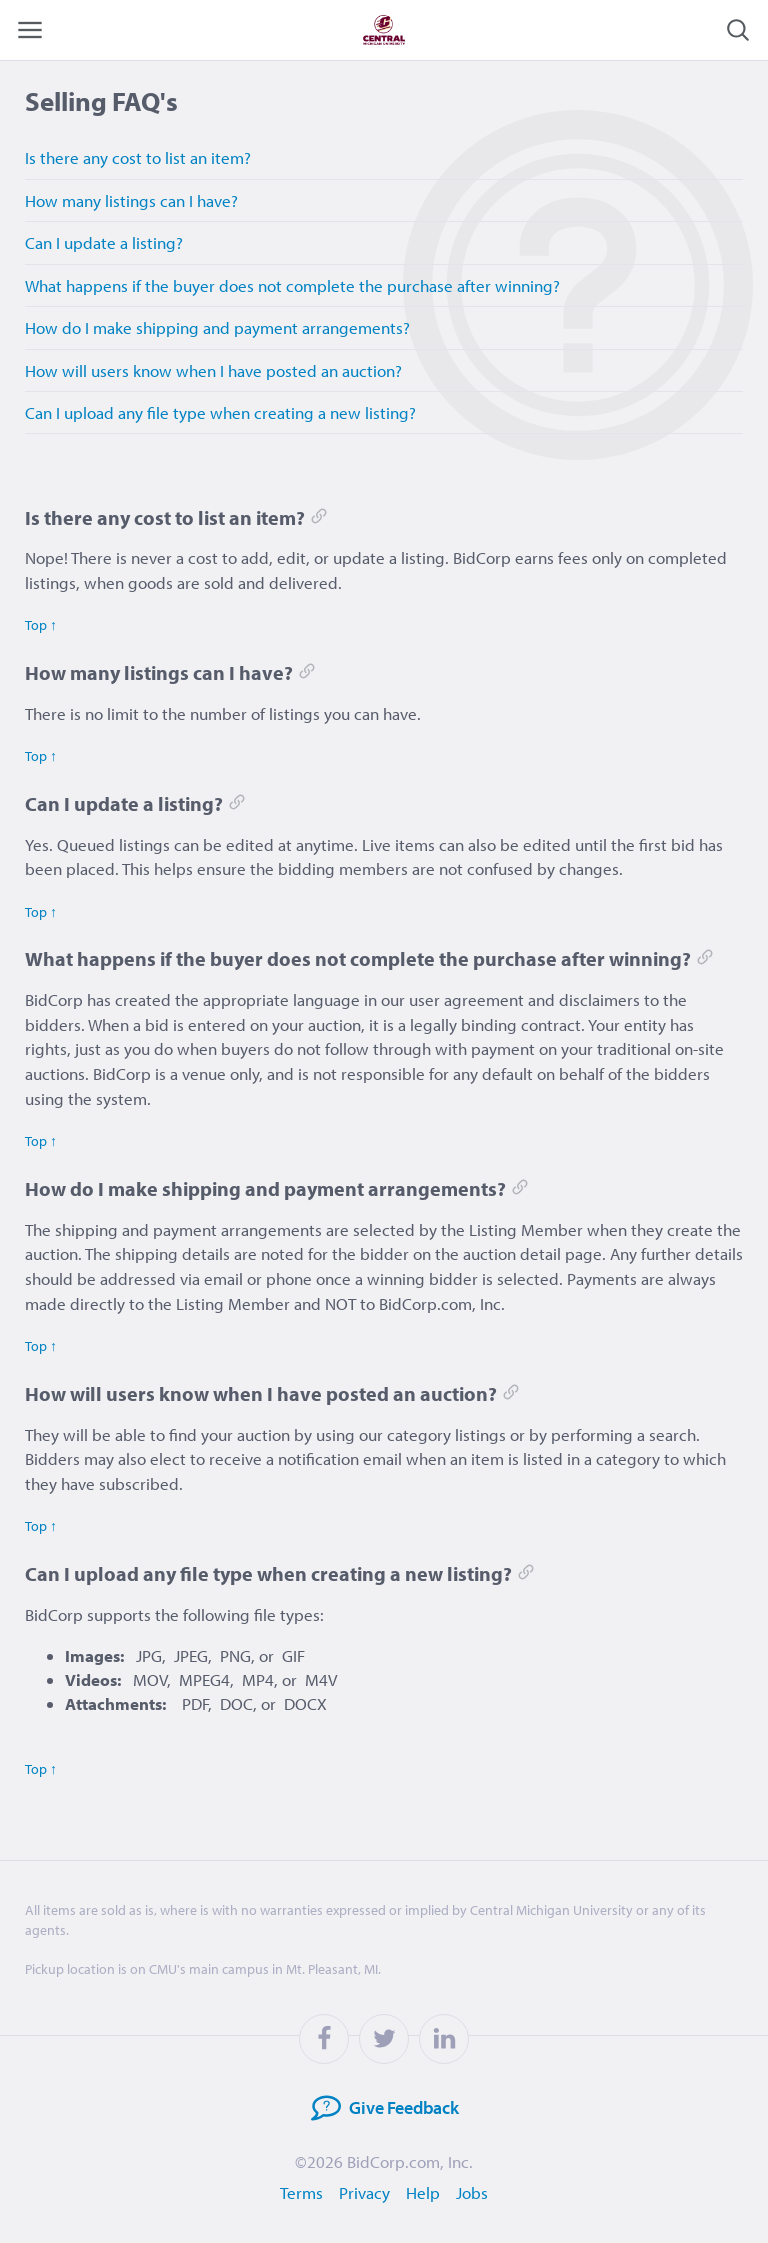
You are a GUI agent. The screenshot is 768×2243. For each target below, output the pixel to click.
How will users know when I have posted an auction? (213, 370)
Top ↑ (41, 625)
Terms (301, 2192)
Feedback (379, 2108)
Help (423, 2192)
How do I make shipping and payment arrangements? (217, 327)
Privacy (364, 2192)
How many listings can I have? (131, 200)
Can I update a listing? (104, 242)
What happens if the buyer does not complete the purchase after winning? (292, 285)
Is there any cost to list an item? (138, 157)
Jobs (472, 2192)
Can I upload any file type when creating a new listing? (220, 412)
